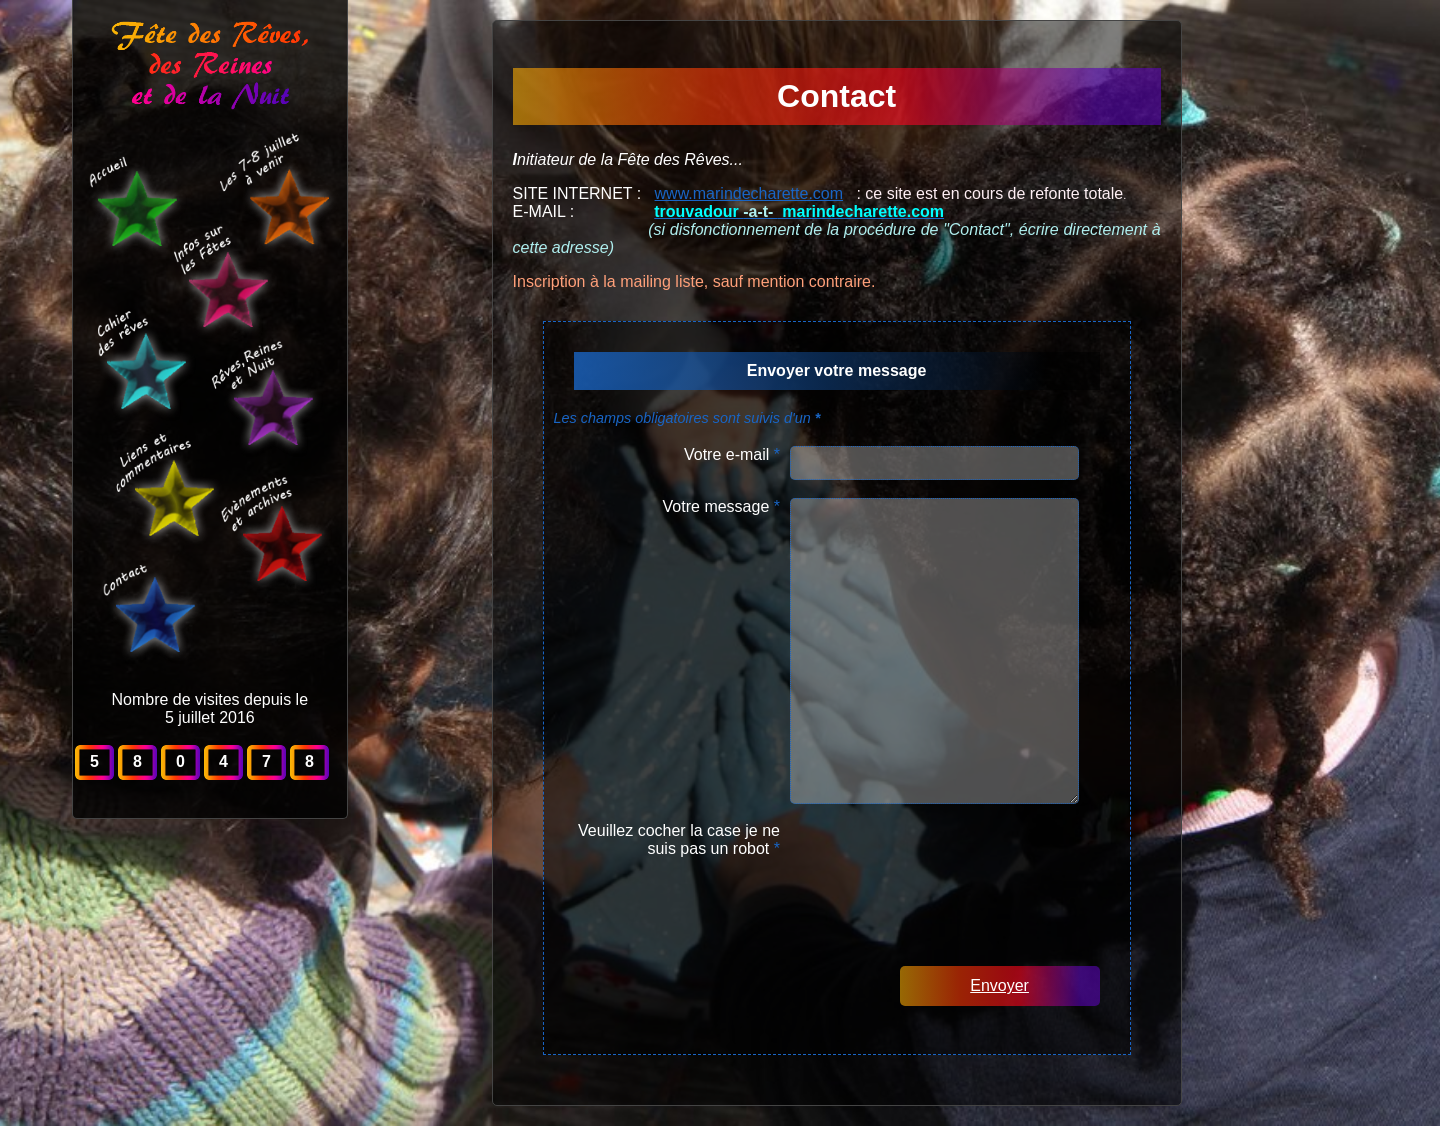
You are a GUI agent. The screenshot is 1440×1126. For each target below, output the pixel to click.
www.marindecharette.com (749, 193)
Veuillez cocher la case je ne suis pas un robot (679, 839)
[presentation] (960, 861)
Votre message (721, 506)
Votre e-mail (732, 454)
